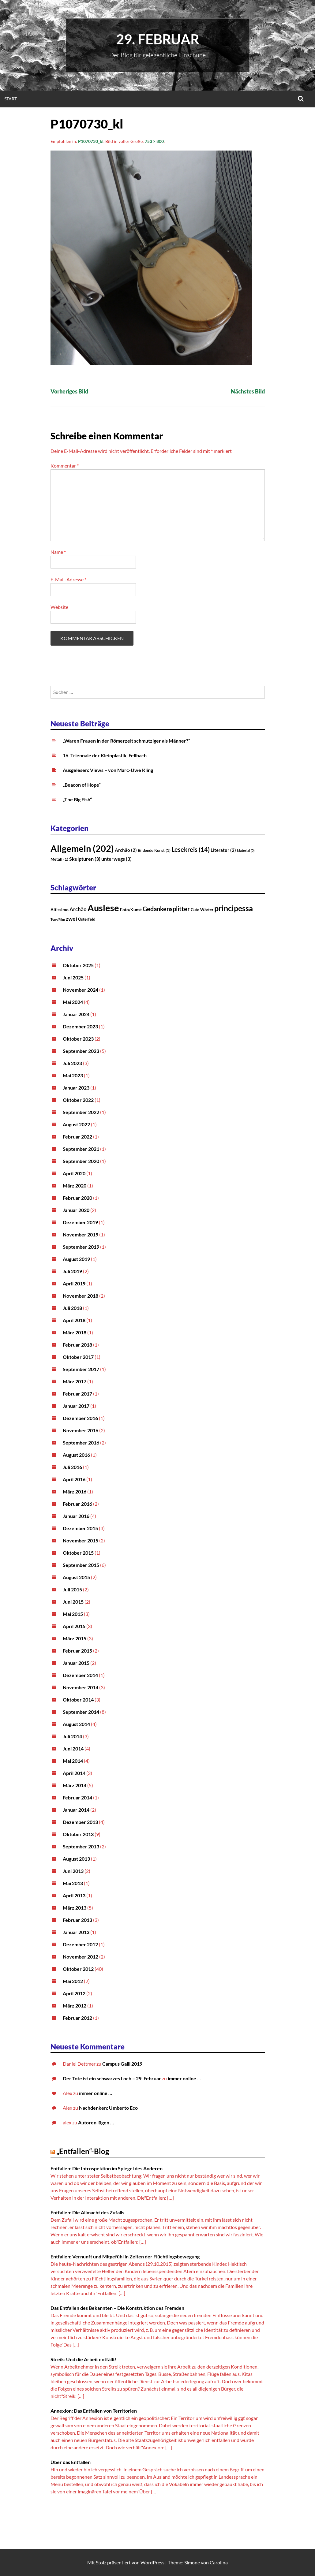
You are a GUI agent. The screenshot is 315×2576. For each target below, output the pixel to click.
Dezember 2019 (80, 1222)
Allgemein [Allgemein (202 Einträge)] (82, 848)
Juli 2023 (72, 1063)
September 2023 (81, 1051)
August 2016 (76, 1455)
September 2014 (81, 1712)
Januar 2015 (76, 1663)
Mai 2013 (73, 1883)
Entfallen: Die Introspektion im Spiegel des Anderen (107, 2168)
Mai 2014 (73, 1761)
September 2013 (81, 1846)
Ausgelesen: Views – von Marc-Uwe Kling (108, 770)
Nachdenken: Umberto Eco (108, 2108)
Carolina (219, 2562)
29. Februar (157, 39)
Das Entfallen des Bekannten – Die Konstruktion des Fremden (117, 2308)
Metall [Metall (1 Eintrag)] (59, 859)
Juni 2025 (73, 977)
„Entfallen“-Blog (82, 2151)
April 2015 (74, 1626)
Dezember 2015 (80, 1528)
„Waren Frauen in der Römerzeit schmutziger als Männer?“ (126, 741)
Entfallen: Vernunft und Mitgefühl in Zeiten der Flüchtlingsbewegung (125, 2256)
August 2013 (76, 1859)
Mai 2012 (73, 1981)
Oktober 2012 (78, 1969)
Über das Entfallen (71, 2462)
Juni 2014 (73, 1748)
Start (10, 98)
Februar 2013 (77, 1920)
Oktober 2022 (78, 1100)
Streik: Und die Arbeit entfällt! (84, 2359)
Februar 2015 (77, 1650)
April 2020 (74, 1173)
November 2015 (80, 1540)
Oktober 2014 (78, 1699)
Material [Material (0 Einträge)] (245, 850)
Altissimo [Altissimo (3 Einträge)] (60, 909)
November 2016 (80, 1430)
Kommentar (65, 465)
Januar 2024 (76, 1014)
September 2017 (81, 1369)
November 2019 (80, 1234)
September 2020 (81, 1161)
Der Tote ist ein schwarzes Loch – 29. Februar (112, 2078)
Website (59, 607)
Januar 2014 (76, 1810)
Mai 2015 (73, 1614)
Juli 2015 (72, 1589)
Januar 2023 (76, 1087)
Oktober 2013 (78, 1834)
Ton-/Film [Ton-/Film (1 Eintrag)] (58, 919)
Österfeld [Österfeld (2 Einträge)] (86, 919)
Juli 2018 (72, 1308)
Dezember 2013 (80, 1822)
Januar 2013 (76, 1932)
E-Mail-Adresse (68, 579)
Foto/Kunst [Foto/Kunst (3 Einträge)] (131, 909)
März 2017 (74, 1381)
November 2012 (80, 1956)
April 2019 (74, 1283)
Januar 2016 (76, 1516)
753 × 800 (154, 141)
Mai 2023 (73, 1075)
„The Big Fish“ (77, 799)
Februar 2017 (77, 1393)
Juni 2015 (73, 1602)
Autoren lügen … (96, 2122)
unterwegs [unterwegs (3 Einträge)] (116, 859)
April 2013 (74, 1895)
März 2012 (74, 2005)
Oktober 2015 (78, 1553)
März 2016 (74, 1491)
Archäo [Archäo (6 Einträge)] (78, 909)
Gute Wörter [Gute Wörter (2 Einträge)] (202, 909)
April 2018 (74, 1320)
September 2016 (81, 1442)
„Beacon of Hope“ (82, 785)
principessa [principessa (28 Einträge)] (233, 908)
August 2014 (76, 1724)
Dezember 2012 (80, 1944)
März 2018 (74, 1332)
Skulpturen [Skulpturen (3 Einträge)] (84, 859)
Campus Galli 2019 (122, 2064)
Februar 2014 (77, 1797)
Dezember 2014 (80, 1675)
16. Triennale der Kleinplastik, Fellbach (105, 755)
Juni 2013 (73, 1871)
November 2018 (80, 1296)
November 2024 (80, 990)
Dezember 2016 (80, 1418)
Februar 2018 (77, 1345)
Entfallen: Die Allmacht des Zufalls (87, 2212)
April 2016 (74, 1479)
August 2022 (76, 1124)
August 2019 (76, 1259)
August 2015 (76, 1577)
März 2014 (74, 1785)
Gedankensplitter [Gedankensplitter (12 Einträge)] (166, 908)
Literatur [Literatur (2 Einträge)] (223, 850)
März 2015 (74, 1638)
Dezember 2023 (80, 1026)
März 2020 (74, 1185)
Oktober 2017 (78, 1357)
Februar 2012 (77, 2018)
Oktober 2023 (78, 1039)
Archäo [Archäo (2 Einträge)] (126, 850)
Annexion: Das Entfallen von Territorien (94, 2411)
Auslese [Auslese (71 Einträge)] (103, 907)
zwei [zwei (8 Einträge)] (71, 918)
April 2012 (74, 1993)
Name (58, 552)
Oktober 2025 (78, 965)
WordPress (152, 2562)
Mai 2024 (73, 1002)
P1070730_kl (90, 141)
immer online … (184, 2078)
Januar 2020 (76, 1210)
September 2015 (81, 1565)
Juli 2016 (72, 1467)
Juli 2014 (72, 1736)
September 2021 (81, 1149)
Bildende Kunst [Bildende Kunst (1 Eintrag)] (154, 850)
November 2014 (80, 1687)
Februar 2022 (77, 1136)
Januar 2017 (76, 1406)
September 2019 (81, 1247)
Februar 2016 (77, 1504)
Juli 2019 (72, 1271)
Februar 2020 (77, 1198)
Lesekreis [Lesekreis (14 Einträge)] (190, 849)
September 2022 (81, 1112)
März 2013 (74, 1908)
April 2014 (74, 1773)
